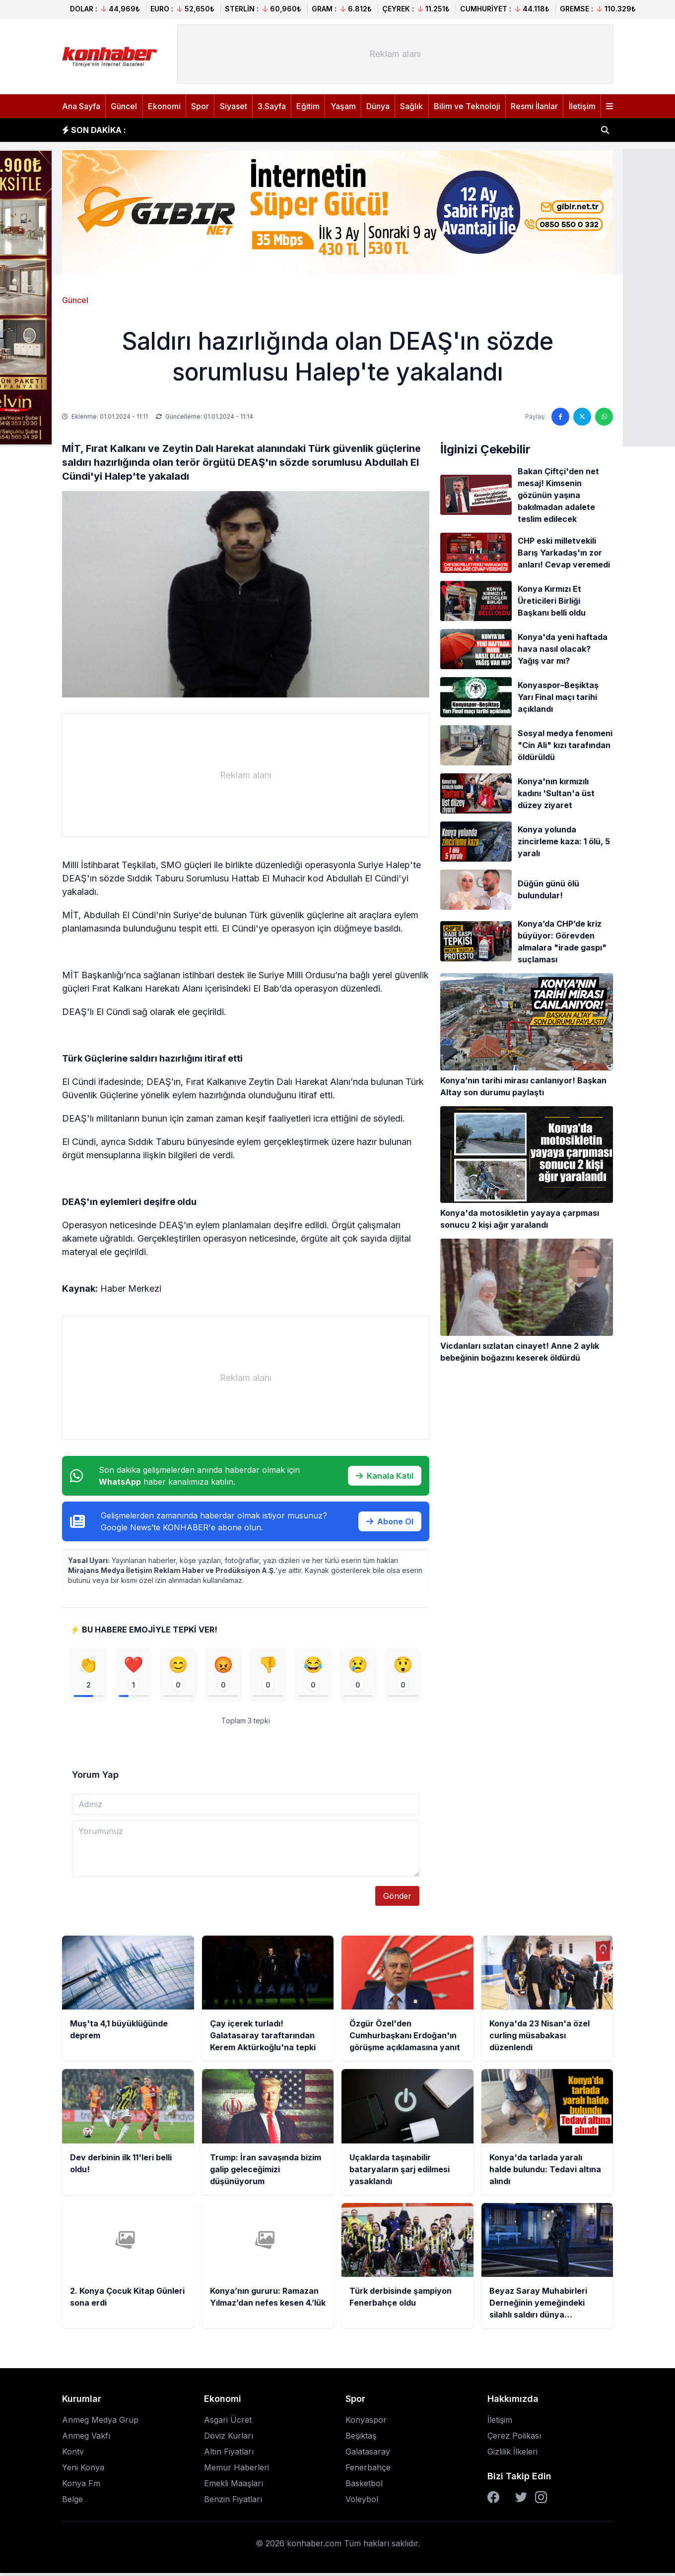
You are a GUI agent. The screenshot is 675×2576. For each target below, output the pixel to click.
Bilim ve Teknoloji (467, 106)
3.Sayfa (272, 106)
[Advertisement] (395, 54)
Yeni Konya (83, 2470)
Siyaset (233, 106)
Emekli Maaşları (233, 2486)
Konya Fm (81, 2486)
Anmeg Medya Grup (100, 2423)
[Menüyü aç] (609, 106)
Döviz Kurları (228, 2439)
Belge (72, 2502)
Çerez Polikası (514, 2439)
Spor (200, 106)
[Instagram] (541, 2500)
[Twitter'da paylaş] (582, 417)
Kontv (73, 2454)
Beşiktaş (360, 2439)
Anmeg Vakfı (86, 2439)
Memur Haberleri (236, 2470)
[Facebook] (493, 2500)
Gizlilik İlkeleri (512, 2454)
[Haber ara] (605, 130)
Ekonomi (164, 106)
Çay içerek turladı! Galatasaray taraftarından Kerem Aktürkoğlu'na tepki (281, 129)
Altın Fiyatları (229, 2454)
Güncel (124, 106)
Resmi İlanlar (534, 106)
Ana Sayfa (81, 106)
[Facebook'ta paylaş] (560, 417)
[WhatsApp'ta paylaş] (604, 417)
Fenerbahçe (368, 2470)
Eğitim (308, 106)
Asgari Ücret (228, 2423)
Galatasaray (367, 2454)
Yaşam (343, 106)
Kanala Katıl (384, 1476)
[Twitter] (521, 2500)
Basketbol (364, 2486)
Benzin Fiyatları (233, 2502)
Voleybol (361, 2502)
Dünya (378, 106)
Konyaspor (366, 2423)
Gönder (397, 1899)
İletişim (582, 106)
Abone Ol (389, 1521)
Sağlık (411, 106)
